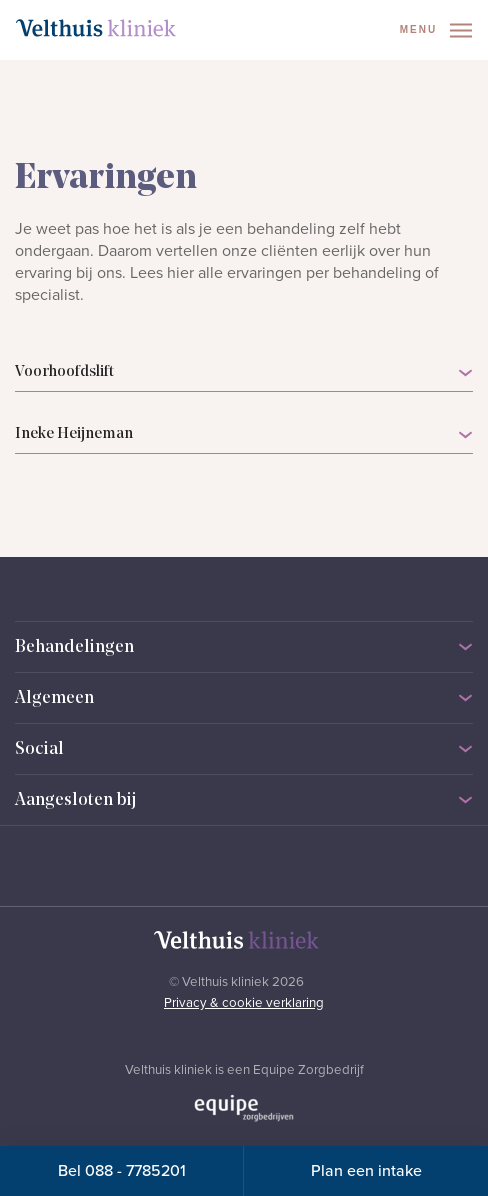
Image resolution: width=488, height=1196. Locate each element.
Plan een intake (366, 1171)
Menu (436, 30)
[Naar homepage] (96, 28)
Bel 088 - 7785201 (122, 1171)
